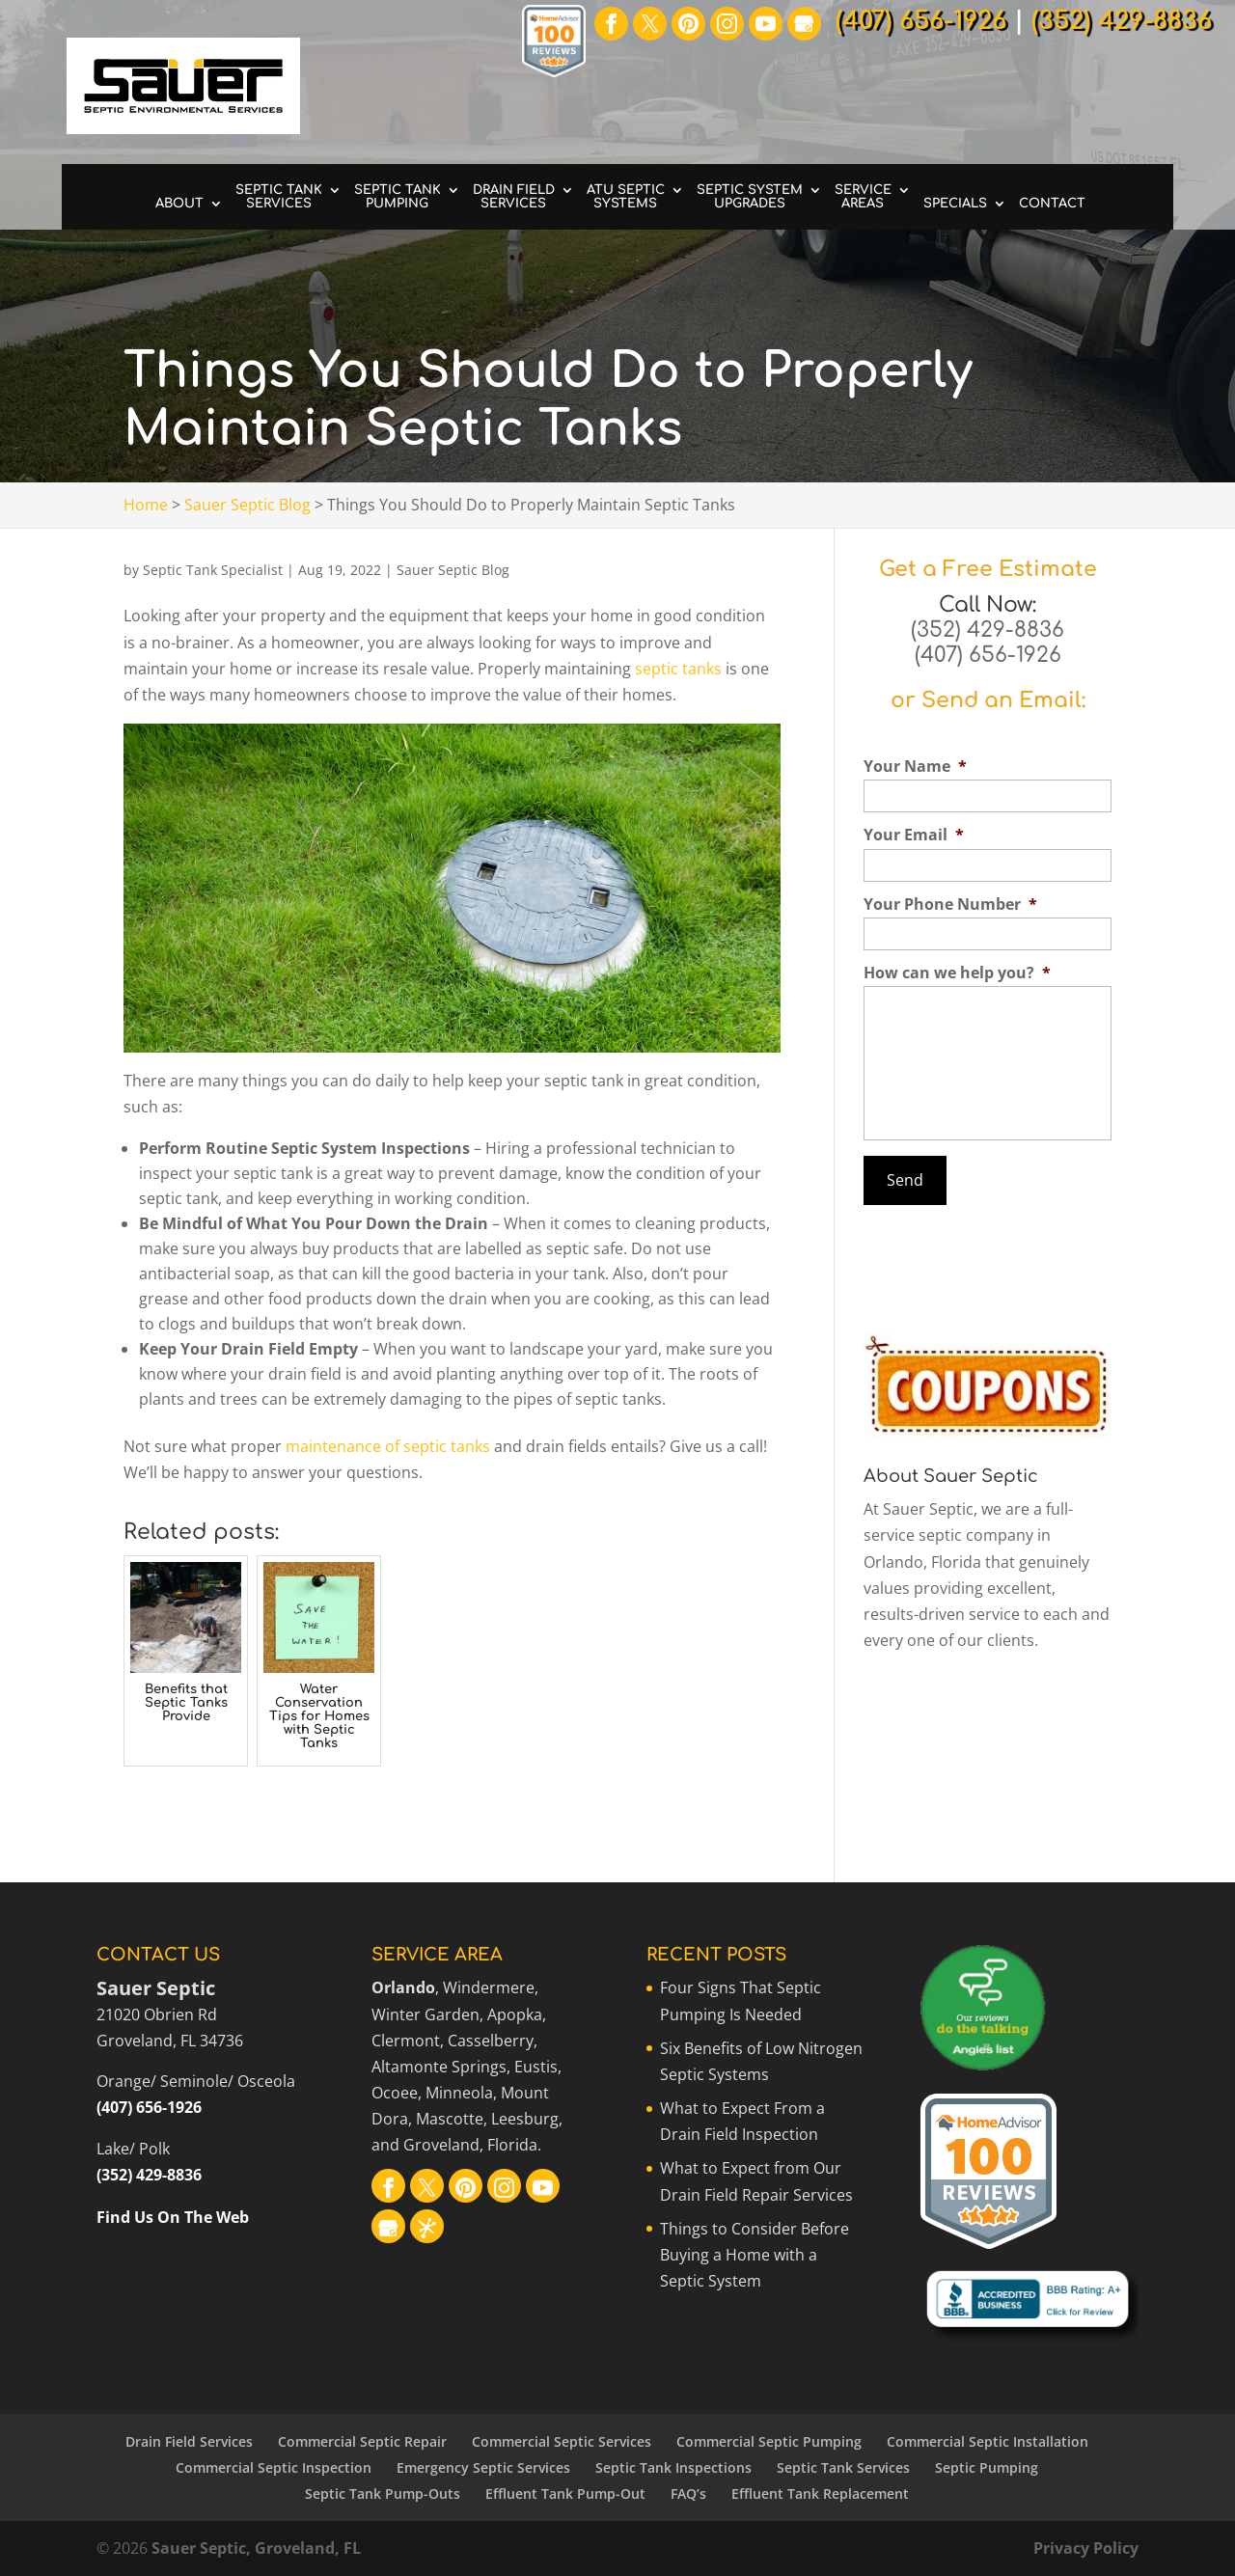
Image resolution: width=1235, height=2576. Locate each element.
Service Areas (863, 196)
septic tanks (678, 668)
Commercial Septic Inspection (273, 2467)
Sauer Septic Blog (453, 570)
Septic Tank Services (278, 196)
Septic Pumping (986, 2467)
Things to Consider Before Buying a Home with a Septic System (754, 2254)
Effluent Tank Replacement (820, 2493)
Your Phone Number (950, 904)
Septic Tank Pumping (397, 196)
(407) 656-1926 (988, 655)
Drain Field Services (514, 196)
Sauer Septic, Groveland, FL (256, 2548)
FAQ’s (688, 2493)
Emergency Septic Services (483, 2467)
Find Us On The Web (172, 2217)
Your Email (914, 835)
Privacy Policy (1086, 2548)
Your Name (915, 766)
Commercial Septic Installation (987, 2441)
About (179, 203)
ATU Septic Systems (626, 196)
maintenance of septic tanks (388, 1446)
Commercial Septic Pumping (769, 2441)
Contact (1052, 203)
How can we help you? (957, 973)
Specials (955, 203)
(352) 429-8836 (987, 630)
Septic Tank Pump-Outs (382, 2493)
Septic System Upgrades (750, 196)
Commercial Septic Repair (362, 2441)
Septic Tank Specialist (213, 570)
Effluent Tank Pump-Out (565, 2493)
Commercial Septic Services (561, 2441)
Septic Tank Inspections (673, 2467)
